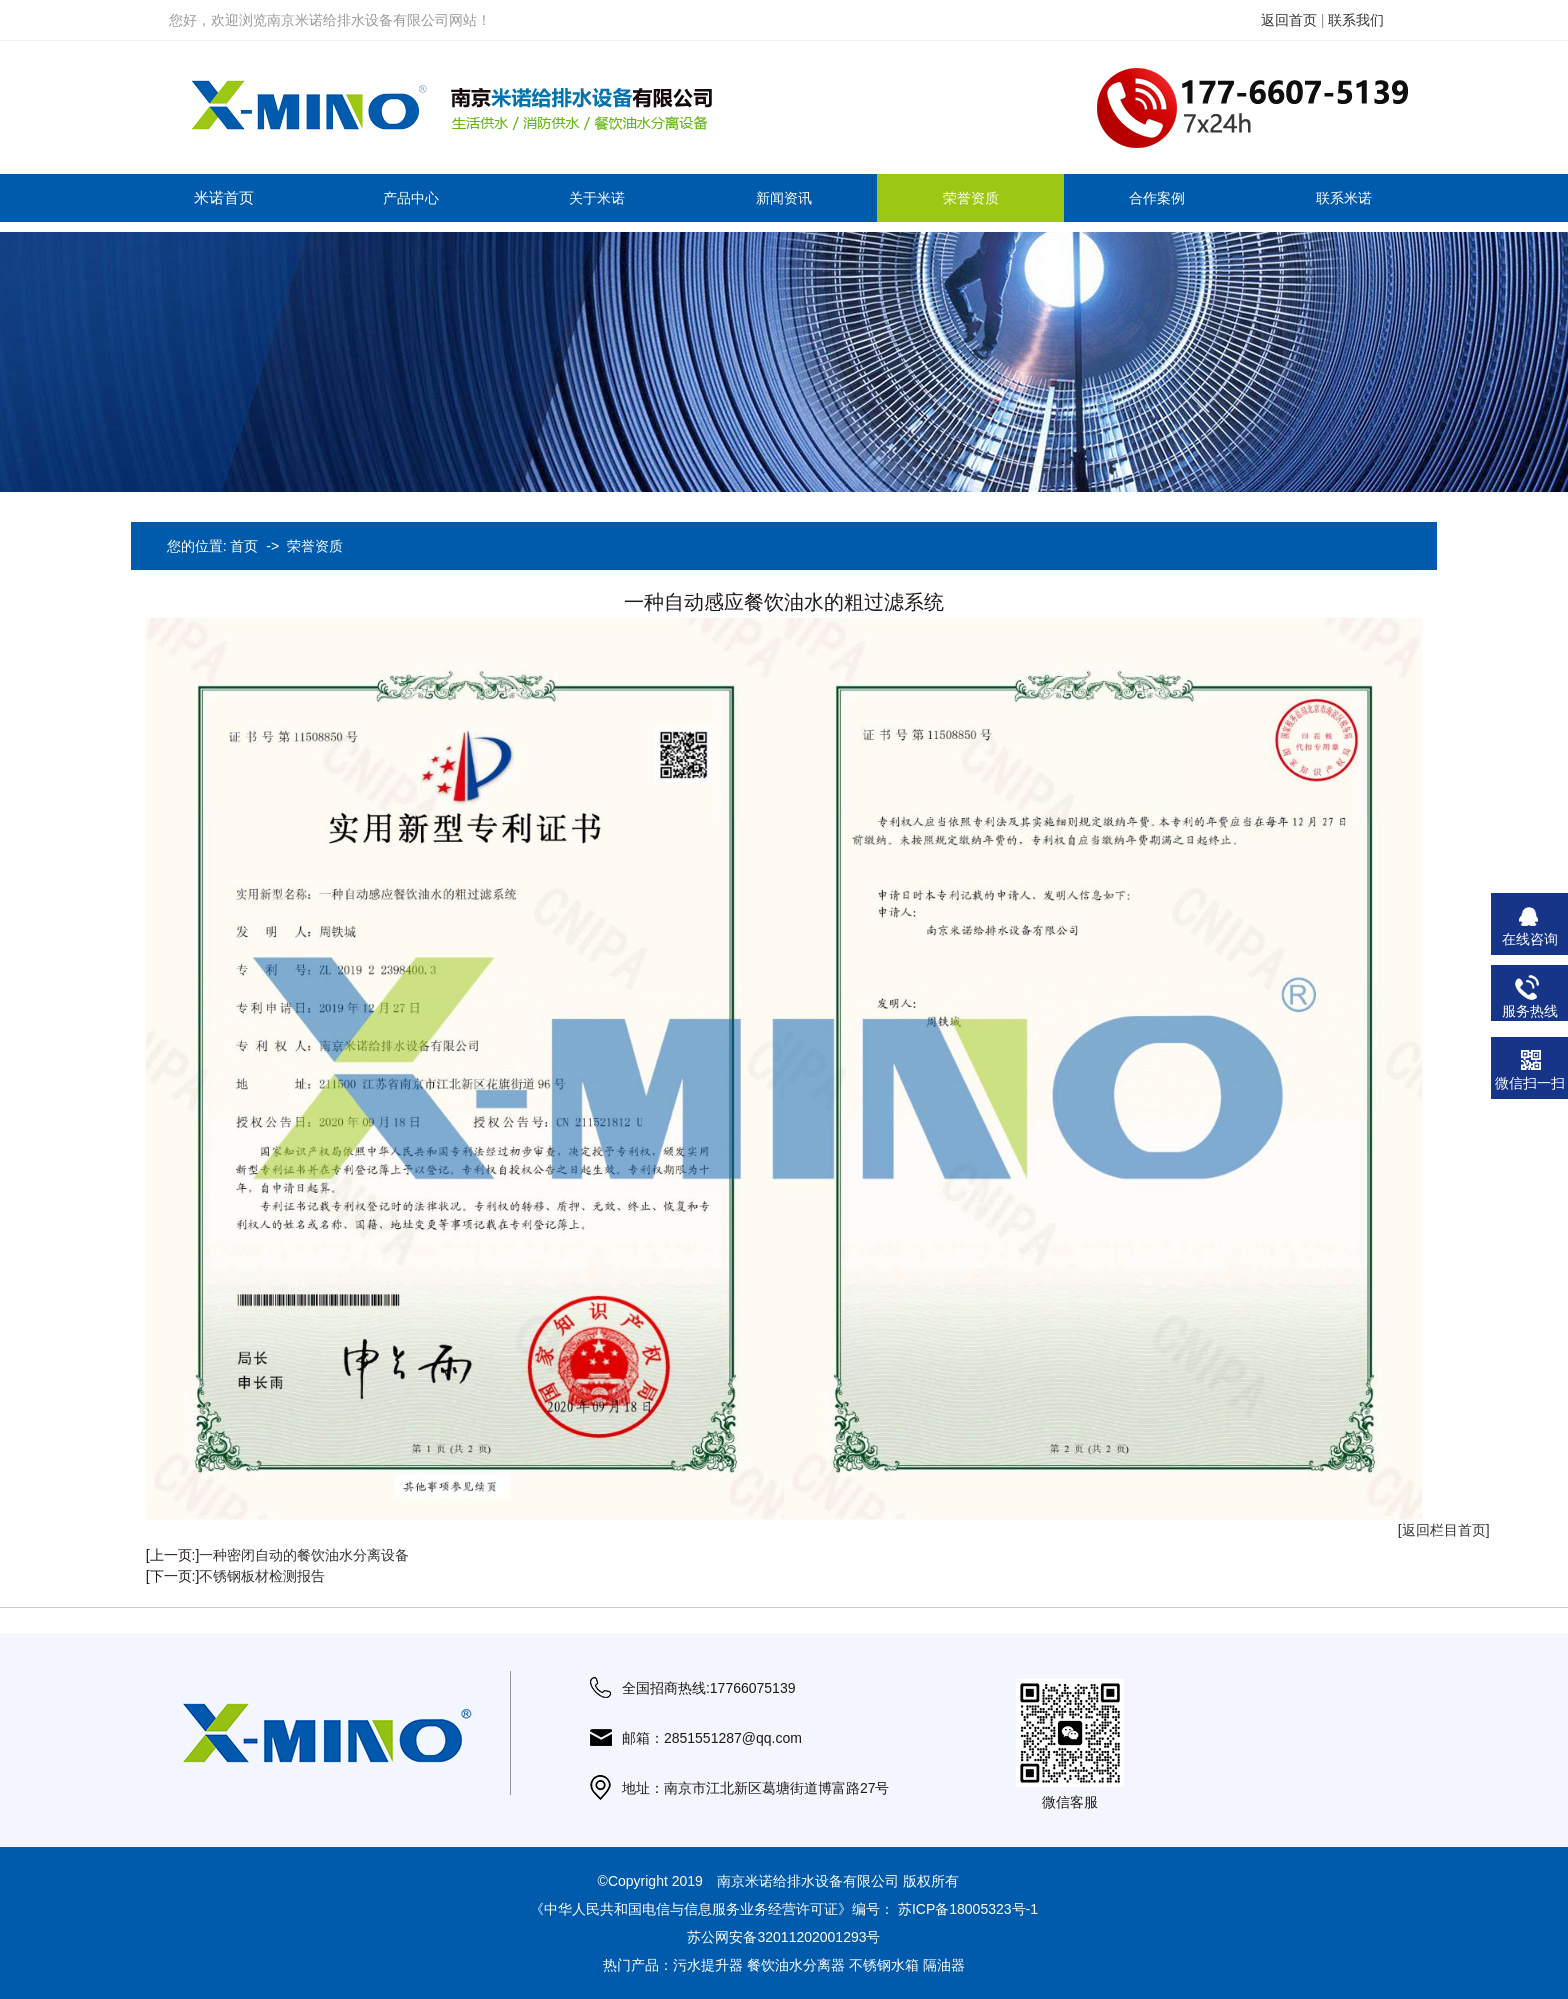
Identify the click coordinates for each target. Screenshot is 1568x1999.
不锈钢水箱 (884, 1965)
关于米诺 (597, 198)
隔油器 (944, 1965)
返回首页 (1289, 20)
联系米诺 (1344, 198)
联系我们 (1356, 20)
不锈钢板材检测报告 (262, 1576)
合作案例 (1157, 198)
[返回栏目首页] (1444, 1530)
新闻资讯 (784, 198)
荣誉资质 (971, 198)
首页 (244, 546)
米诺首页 (224, 197)
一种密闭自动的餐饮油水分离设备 (304, 1555)
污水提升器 (708, 1965)
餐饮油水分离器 (796, 1965)
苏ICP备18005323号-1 (968, 1909)
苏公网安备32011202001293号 (783, 1937)
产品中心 (411, 198)
